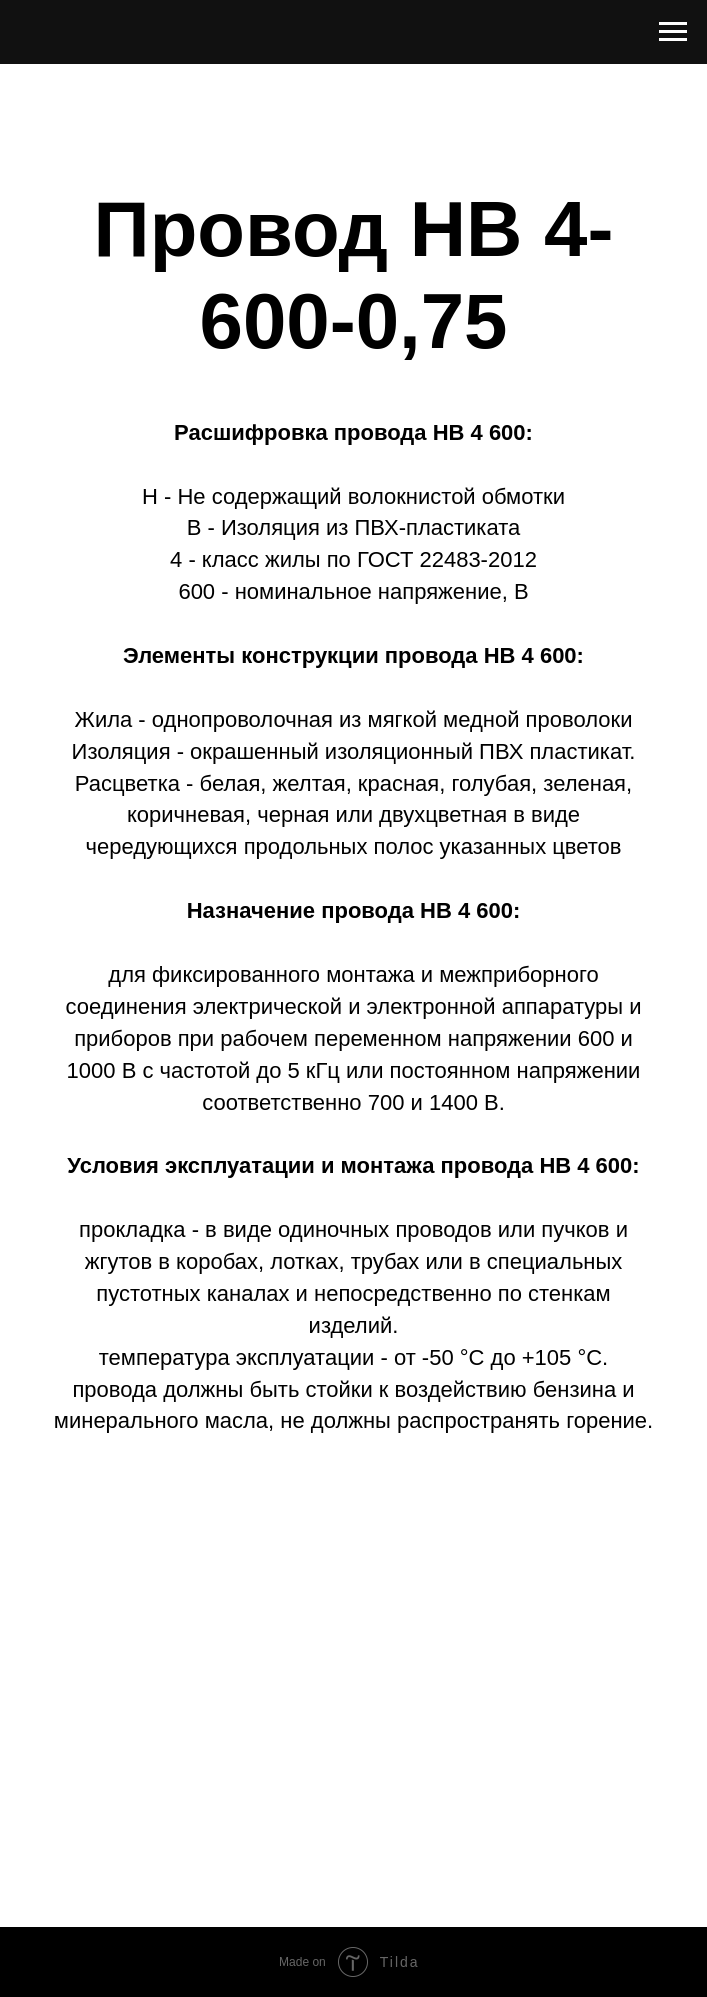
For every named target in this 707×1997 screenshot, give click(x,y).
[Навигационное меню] (673, 32)
